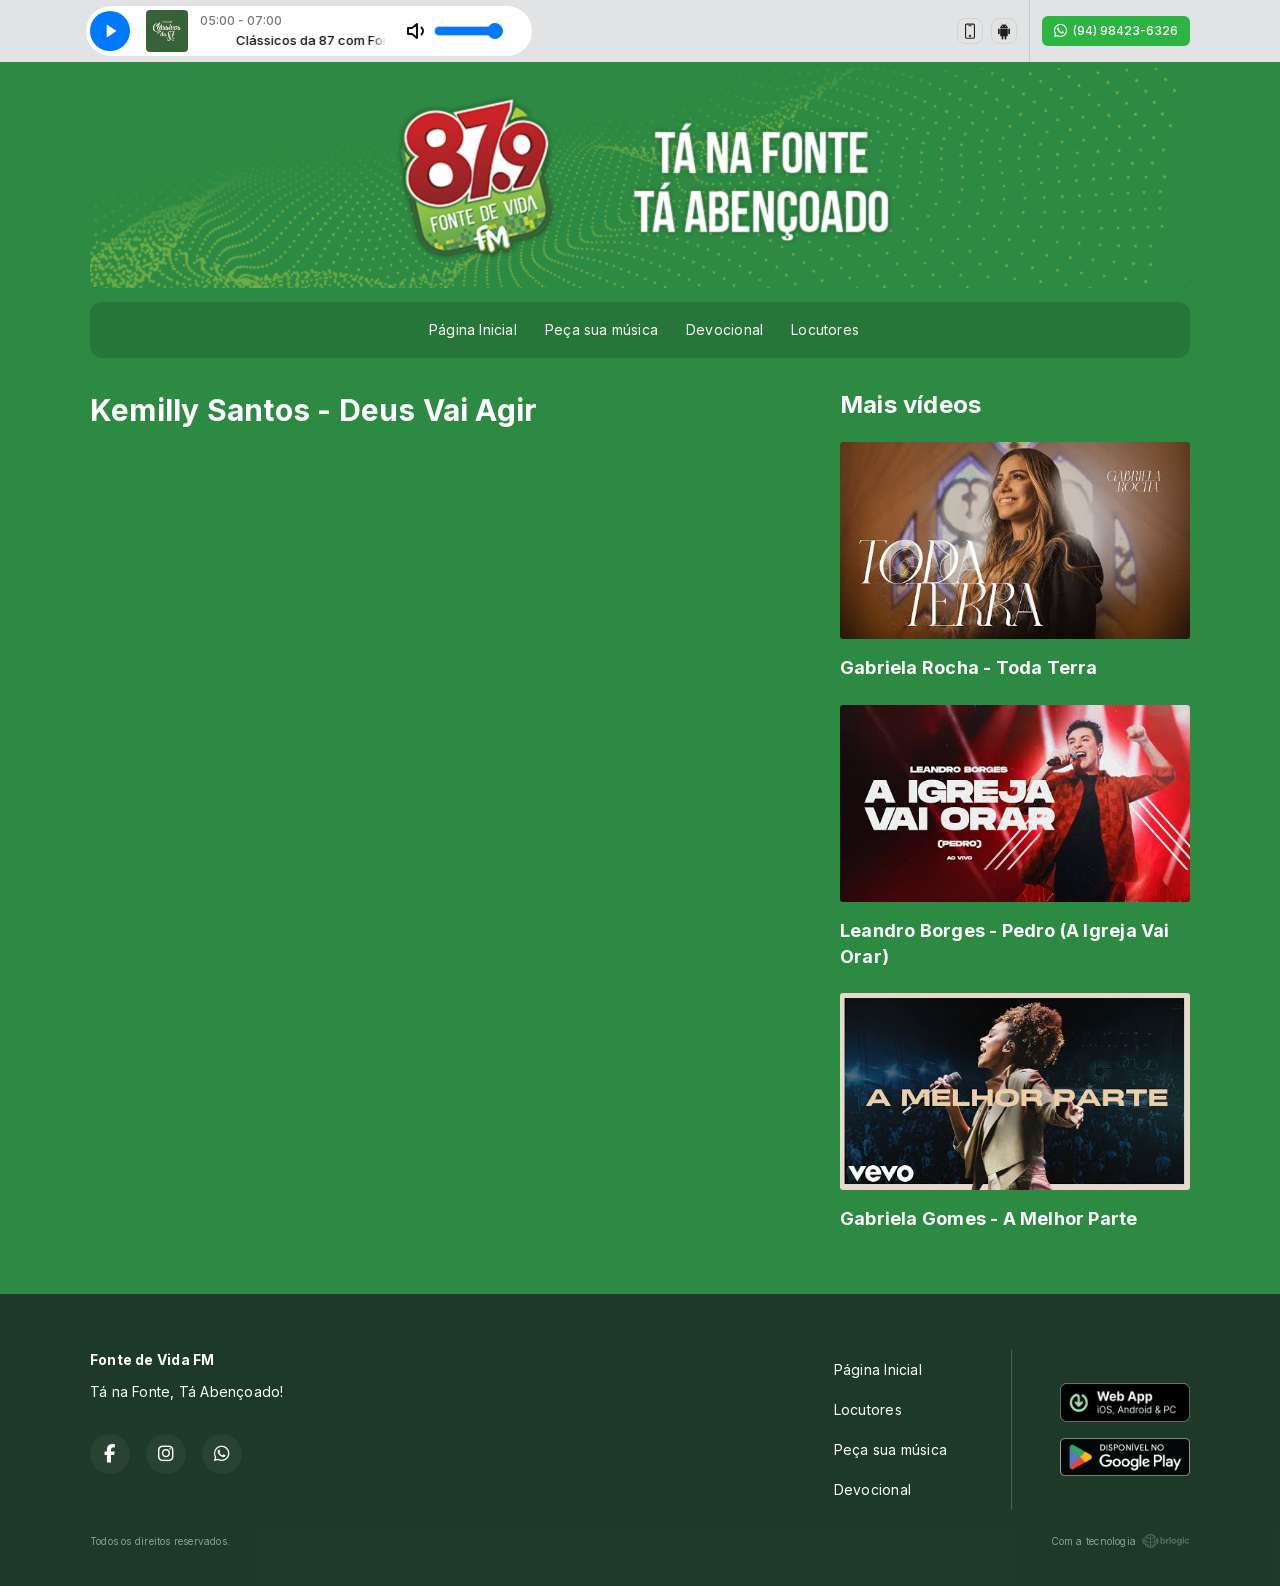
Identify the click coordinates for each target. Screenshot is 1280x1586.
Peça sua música (601, 329)
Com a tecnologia (1120, 1541)
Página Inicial (473, 329)
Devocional (724, 329)
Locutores (825, 329)
